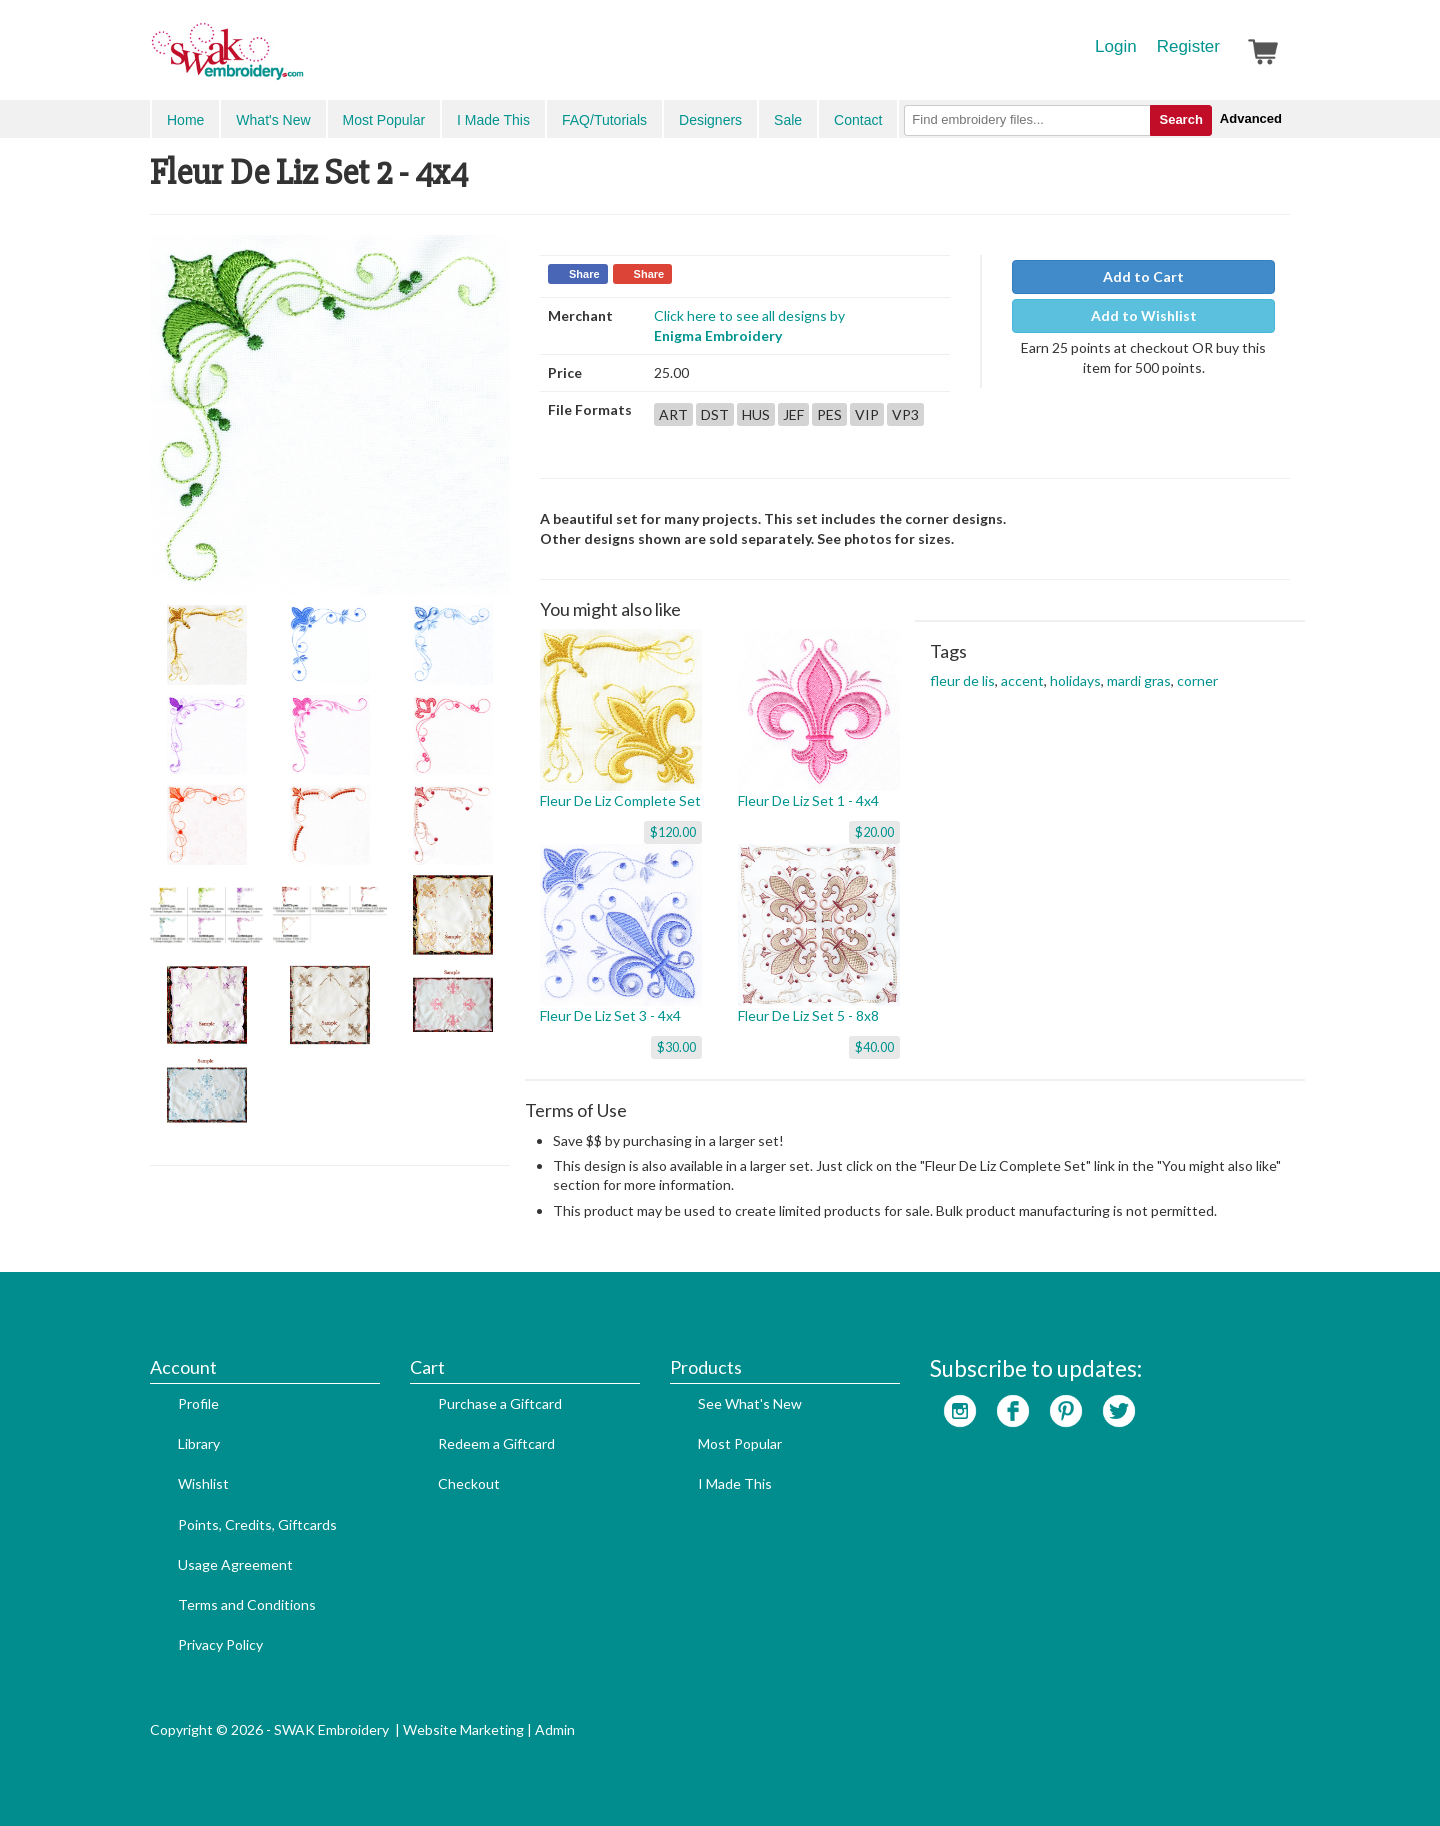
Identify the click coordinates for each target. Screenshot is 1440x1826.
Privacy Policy (220, 1644)
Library (199, 1443)
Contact (858, 120)
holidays (1075, 680)
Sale (788, 120)
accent (1022, 680)
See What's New (750, 1403)
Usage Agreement (235, 1564)
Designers (710, 120)
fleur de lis (962, 680)
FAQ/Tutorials (604, 120)
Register (1188, 46)
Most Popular (384, 120)
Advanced (1251, 118)
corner (1197, 680)
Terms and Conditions (247, 1604)
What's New (273, 120)
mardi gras (1139, 680)
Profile (198, 1403)
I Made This (493, 120)
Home (185, 120)
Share (584, 274)
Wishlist (203, 1483)
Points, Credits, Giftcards (257, 1524)
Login (1116, 46)
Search (1180, 119)
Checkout (469, 1483)
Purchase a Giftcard (500, 1403)
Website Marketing (463, 1729)
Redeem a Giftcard (496, 1443)
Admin (555, 1729)
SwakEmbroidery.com (300, 60)
